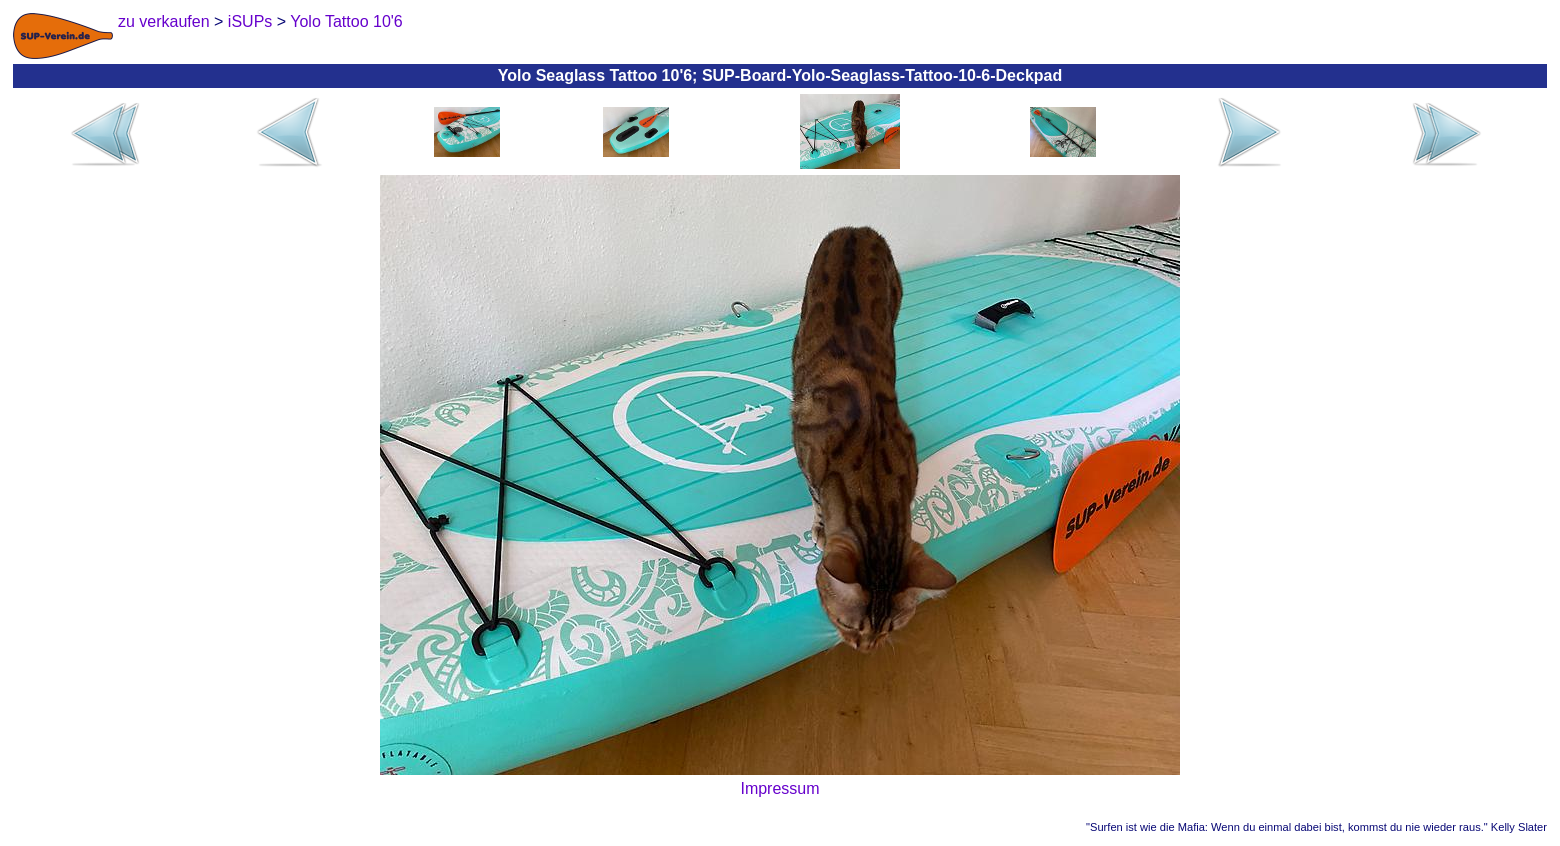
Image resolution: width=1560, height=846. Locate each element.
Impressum (779, 788)
